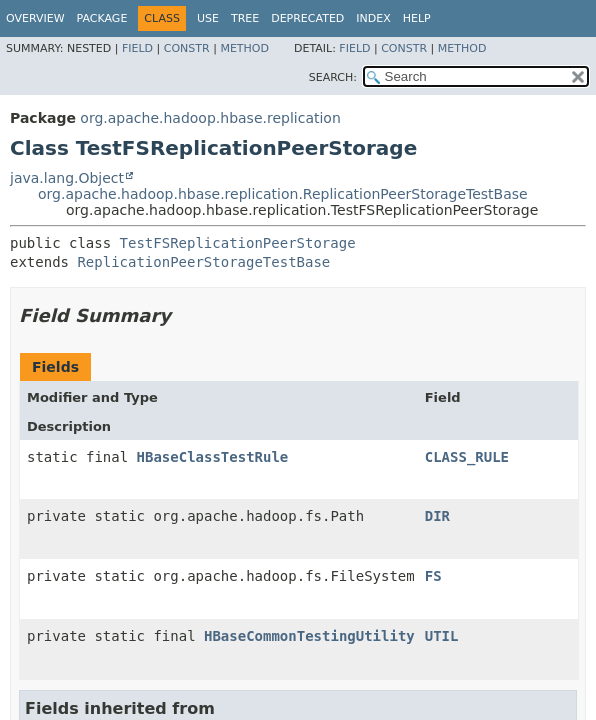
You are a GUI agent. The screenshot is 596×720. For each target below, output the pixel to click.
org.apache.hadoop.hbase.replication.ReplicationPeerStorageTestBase (283, 194)
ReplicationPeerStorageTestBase (203, 262)
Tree (245, 18)
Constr (187, 48)
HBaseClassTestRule (213, 457)
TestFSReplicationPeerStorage (238, 243)
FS (433, 576)
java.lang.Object (67, 178)
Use (208, 18)
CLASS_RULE (467, 457)
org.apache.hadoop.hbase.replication (210, 118)
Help (417, 18)
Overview (35, 18)
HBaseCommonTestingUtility (309, 636)
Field (137, 48)
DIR (437, 516)
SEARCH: (333, 77)
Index (373, 18)
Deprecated (307, 18)
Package (102, 18)
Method (244, 48)
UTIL (442, 636)
